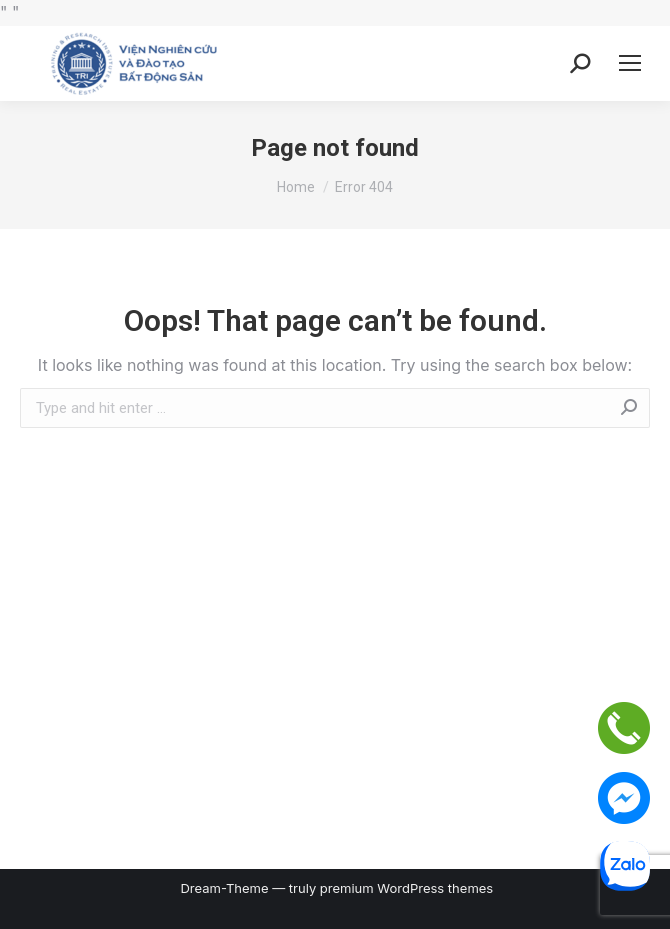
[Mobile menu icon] (630, 63)
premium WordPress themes (406, 888)
